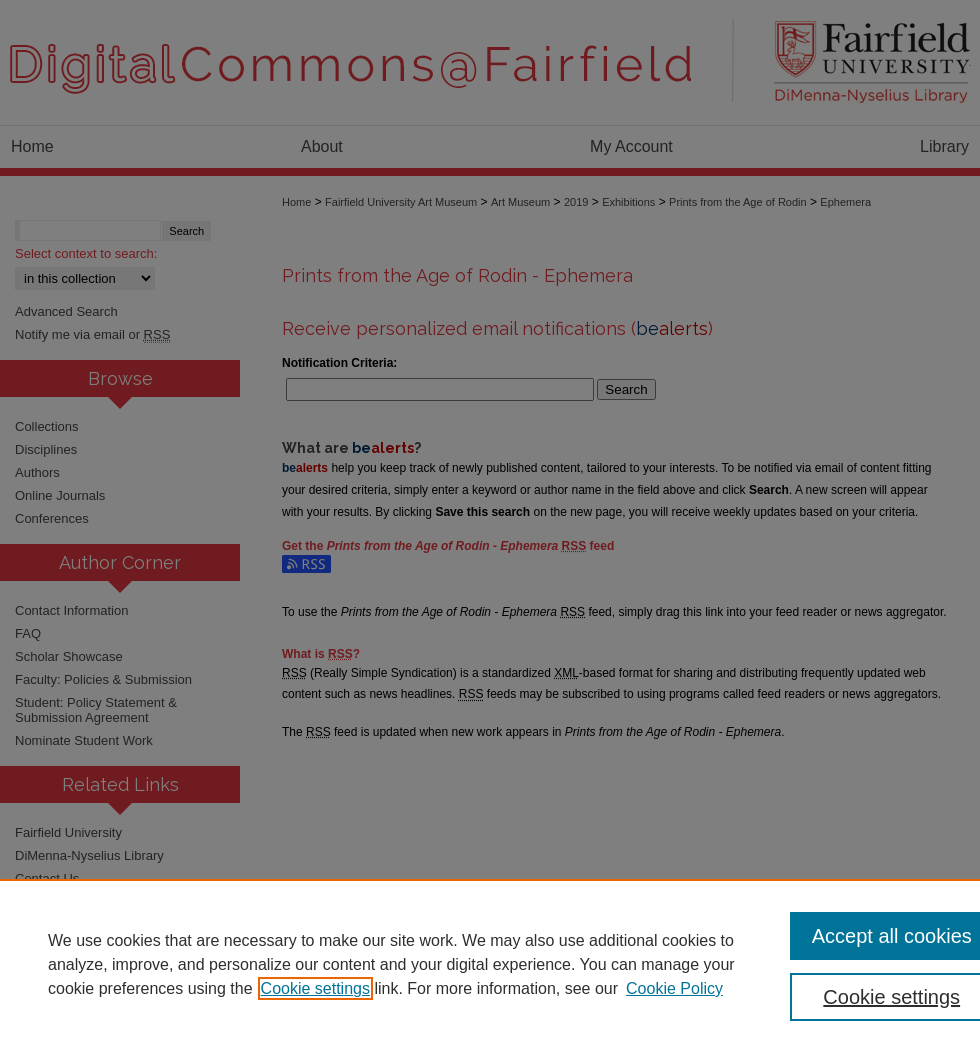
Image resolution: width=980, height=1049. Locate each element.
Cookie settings (315, 988)
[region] (490, 964)
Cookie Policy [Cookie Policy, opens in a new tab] (674, 988)
